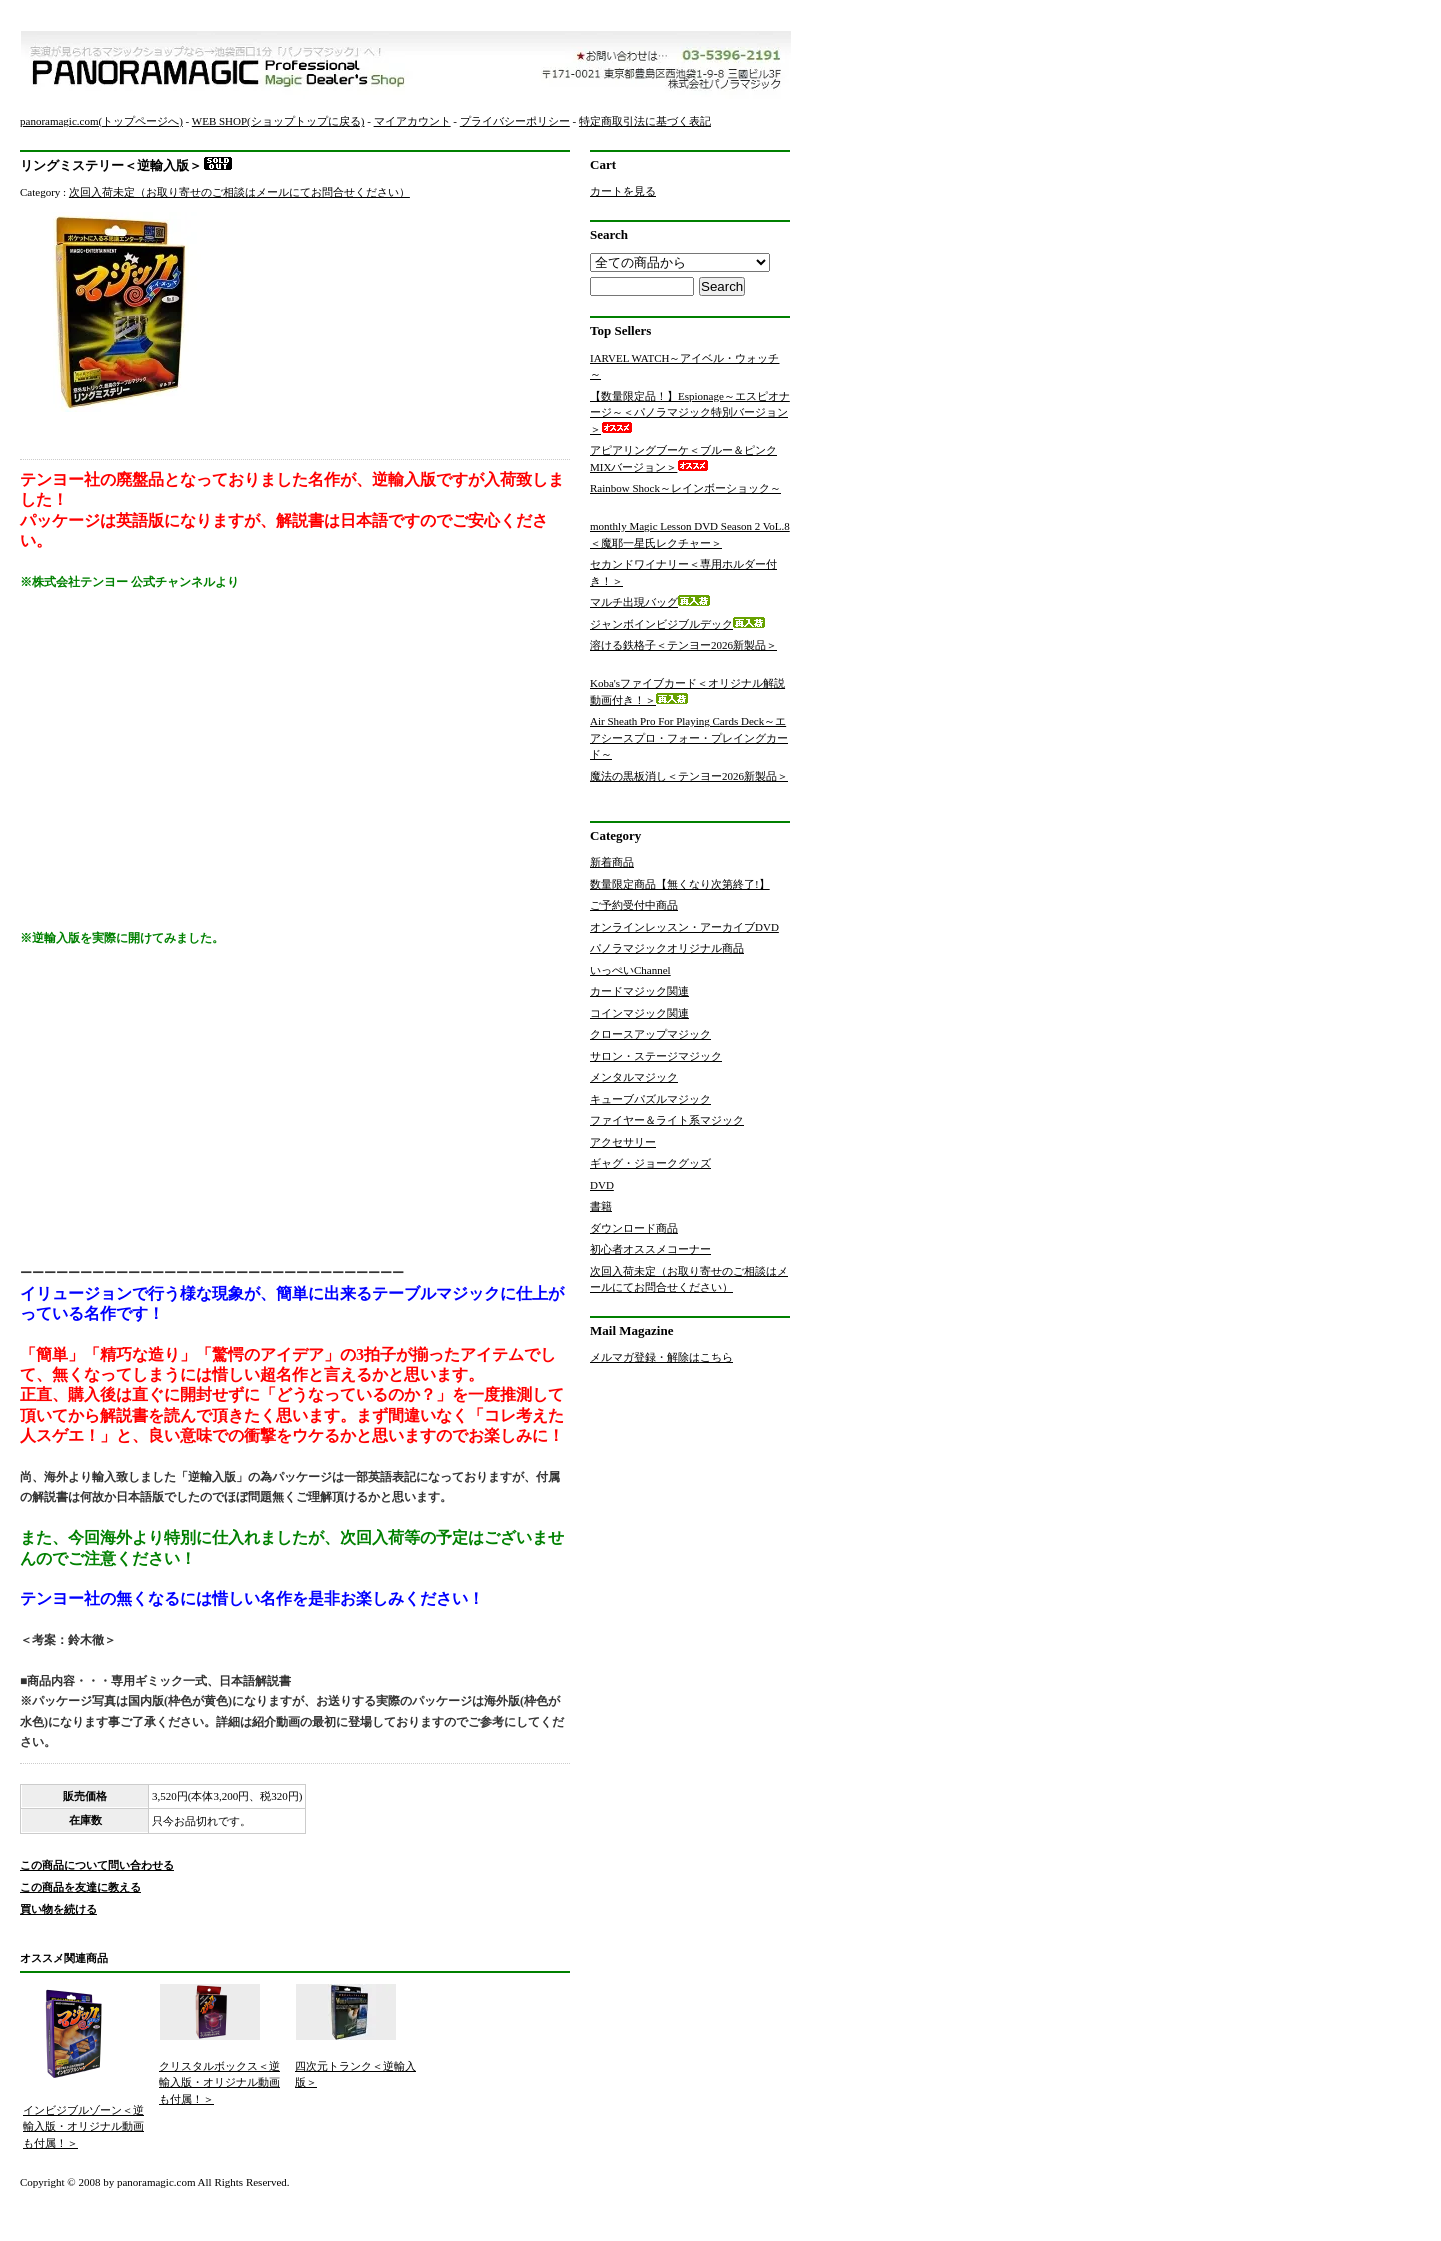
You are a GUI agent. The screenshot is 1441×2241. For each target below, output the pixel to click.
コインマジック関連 (639, 1013)
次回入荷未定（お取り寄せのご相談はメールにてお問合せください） (239, 192)
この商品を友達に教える (80, 1887)
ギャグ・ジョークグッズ (650, 1163)
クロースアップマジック (650, 1034)
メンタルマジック (634, 1077)
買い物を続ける (58, 1909)
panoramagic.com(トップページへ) (101, 121)
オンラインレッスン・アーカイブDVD (684, 927)
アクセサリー (623, 1142)
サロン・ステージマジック (656, 1056)
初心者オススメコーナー (650, 1249)
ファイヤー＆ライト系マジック (667, 1120)
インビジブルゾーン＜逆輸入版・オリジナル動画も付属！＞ (83, 2126)
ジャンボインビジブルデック (677, 624)
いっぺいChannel (630, 970)
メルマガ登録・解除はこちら (661, 1357)
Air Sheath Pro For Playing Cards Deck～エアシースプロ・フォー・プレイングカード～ (689, 737)
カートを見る (623, 191)
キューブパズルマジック (650, 1099)
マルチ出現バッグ (650, 602)
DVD (602, 1185)
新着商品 (612, 862)
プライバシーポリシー (515, 121)
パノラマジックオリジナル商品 (667, 948)
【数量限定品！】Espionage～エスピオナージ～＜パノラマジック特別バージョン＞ (690, 412)
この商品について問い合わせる (97, 1865)
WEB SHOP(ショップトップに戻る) (278, 121)
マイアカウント (412, 121)
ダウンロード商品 (634, 1228)
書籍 (601, 1206)
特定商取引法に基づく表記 (645, 121)
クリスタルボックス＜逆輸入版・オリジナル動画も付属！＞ (219, 2082)
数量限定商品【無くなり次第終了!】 (680, 884)
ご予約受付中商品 (634, 905)
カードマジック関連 (639, 991)
